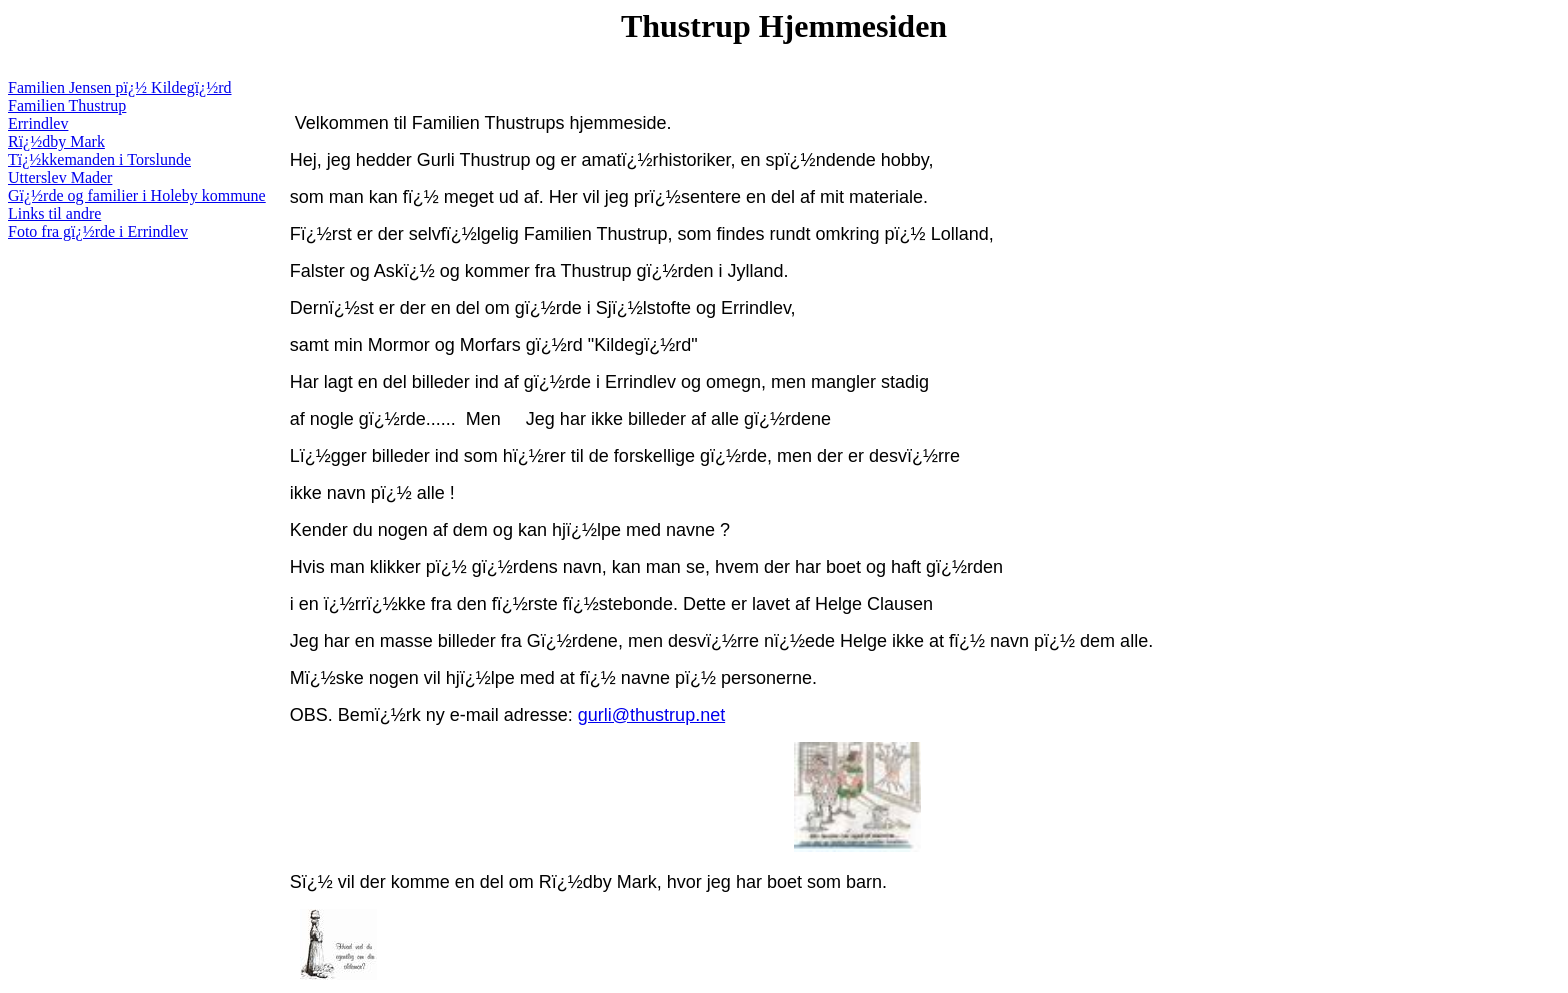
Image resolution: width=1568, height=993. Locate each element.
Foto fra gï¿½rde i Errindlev (98, 231)
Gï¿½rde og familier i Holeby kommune (137, 195)
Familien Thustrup (67, 105)
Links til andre (54, 213)
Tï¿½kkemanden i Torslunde (99, 159)
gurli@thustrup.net (651, 715)
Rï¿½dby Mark (56, 141)
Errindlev (38, 123)
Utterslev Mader (60, 177)
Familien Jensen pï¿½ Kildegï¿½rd (120, 87)
